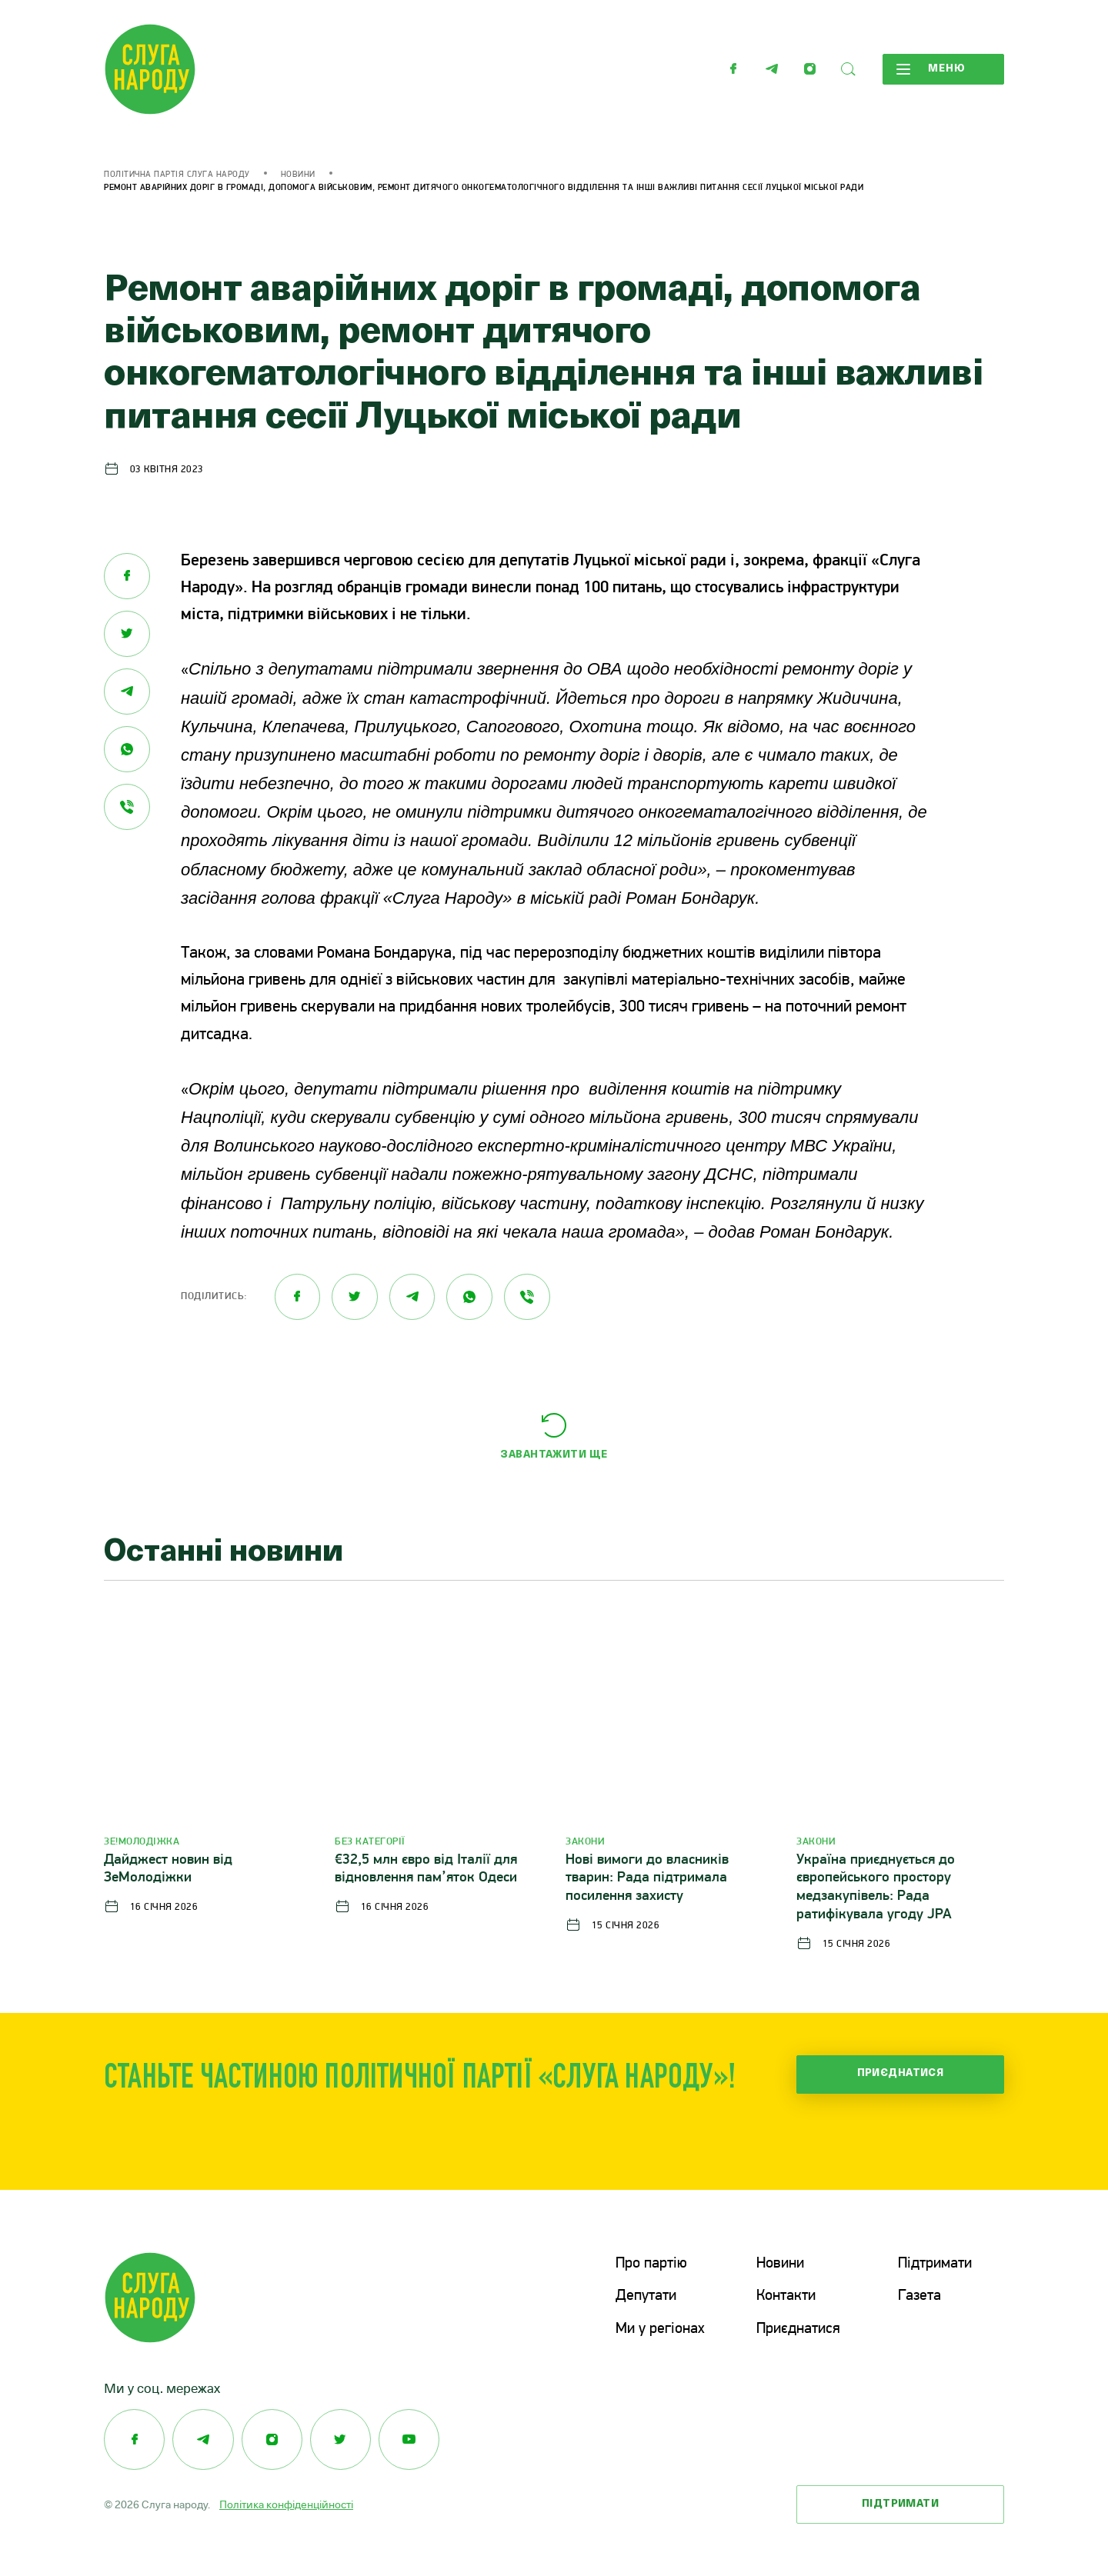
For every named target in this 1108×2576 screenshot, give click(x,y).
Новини (298, 175)
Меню (930, 69)
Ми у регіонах (660, 2328)
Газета (919, 2296)
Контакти (786, 2296)
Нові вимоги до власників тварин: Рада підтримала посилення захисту (647, 1879)
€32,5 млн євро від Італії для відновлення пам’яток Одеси (426, 1869)
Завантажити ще (553, 1455)
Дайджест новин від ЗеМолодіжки (168, 1869)
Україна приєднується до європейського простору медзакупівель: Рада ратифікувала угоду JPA (875, 1887)
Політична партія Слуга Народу (177, 175)
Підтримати (935, 2263)
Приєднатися (900, 2074)
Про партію (651, 2263)
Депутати (646, 2296)
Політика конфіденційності (286, 2503)
